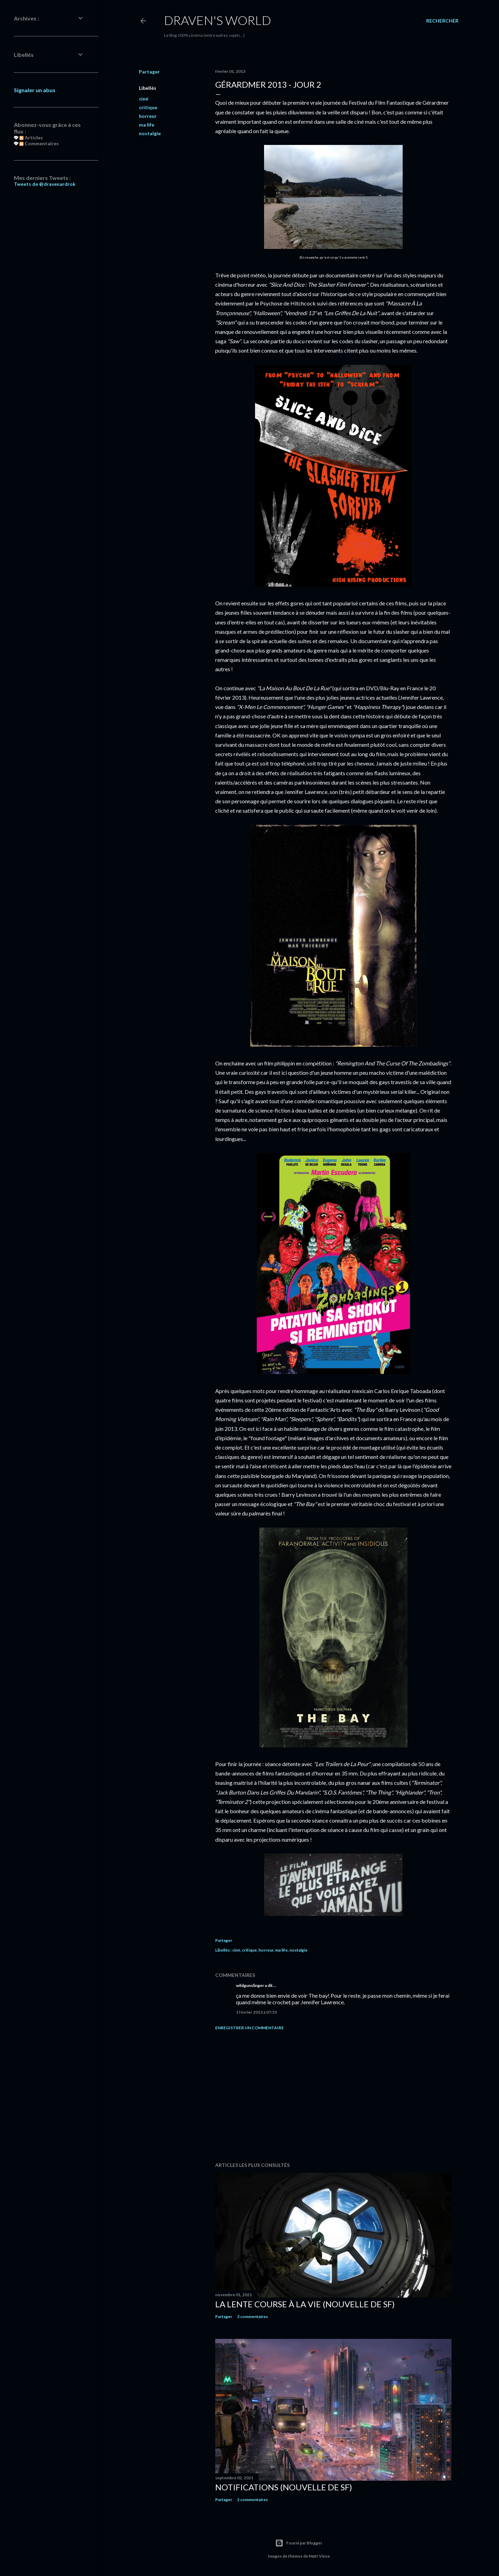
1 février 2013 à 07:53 (256, 2012)
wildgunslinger (250, 1985)
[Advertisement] (333, 2096)
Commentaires (39, 143)
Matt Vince (319, 2556)
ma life (146, 125)
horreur (148, 116)
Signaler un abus (34, 90)
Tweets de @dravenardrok (45, 184)
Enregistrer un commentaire (249, 2027)
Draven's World (217, 20)
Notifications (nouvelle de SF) (283, 2487)
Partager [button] (149, 72)
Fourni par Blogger (298, 2543)
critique (148, 107)
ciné (143, 99)
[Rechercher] (442, 20)
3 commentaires (252, 2316)
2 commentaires (252, 2499)
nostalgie (150, 133)
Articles (31, 137)
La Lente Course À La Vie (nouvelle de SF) (305, 2304)
